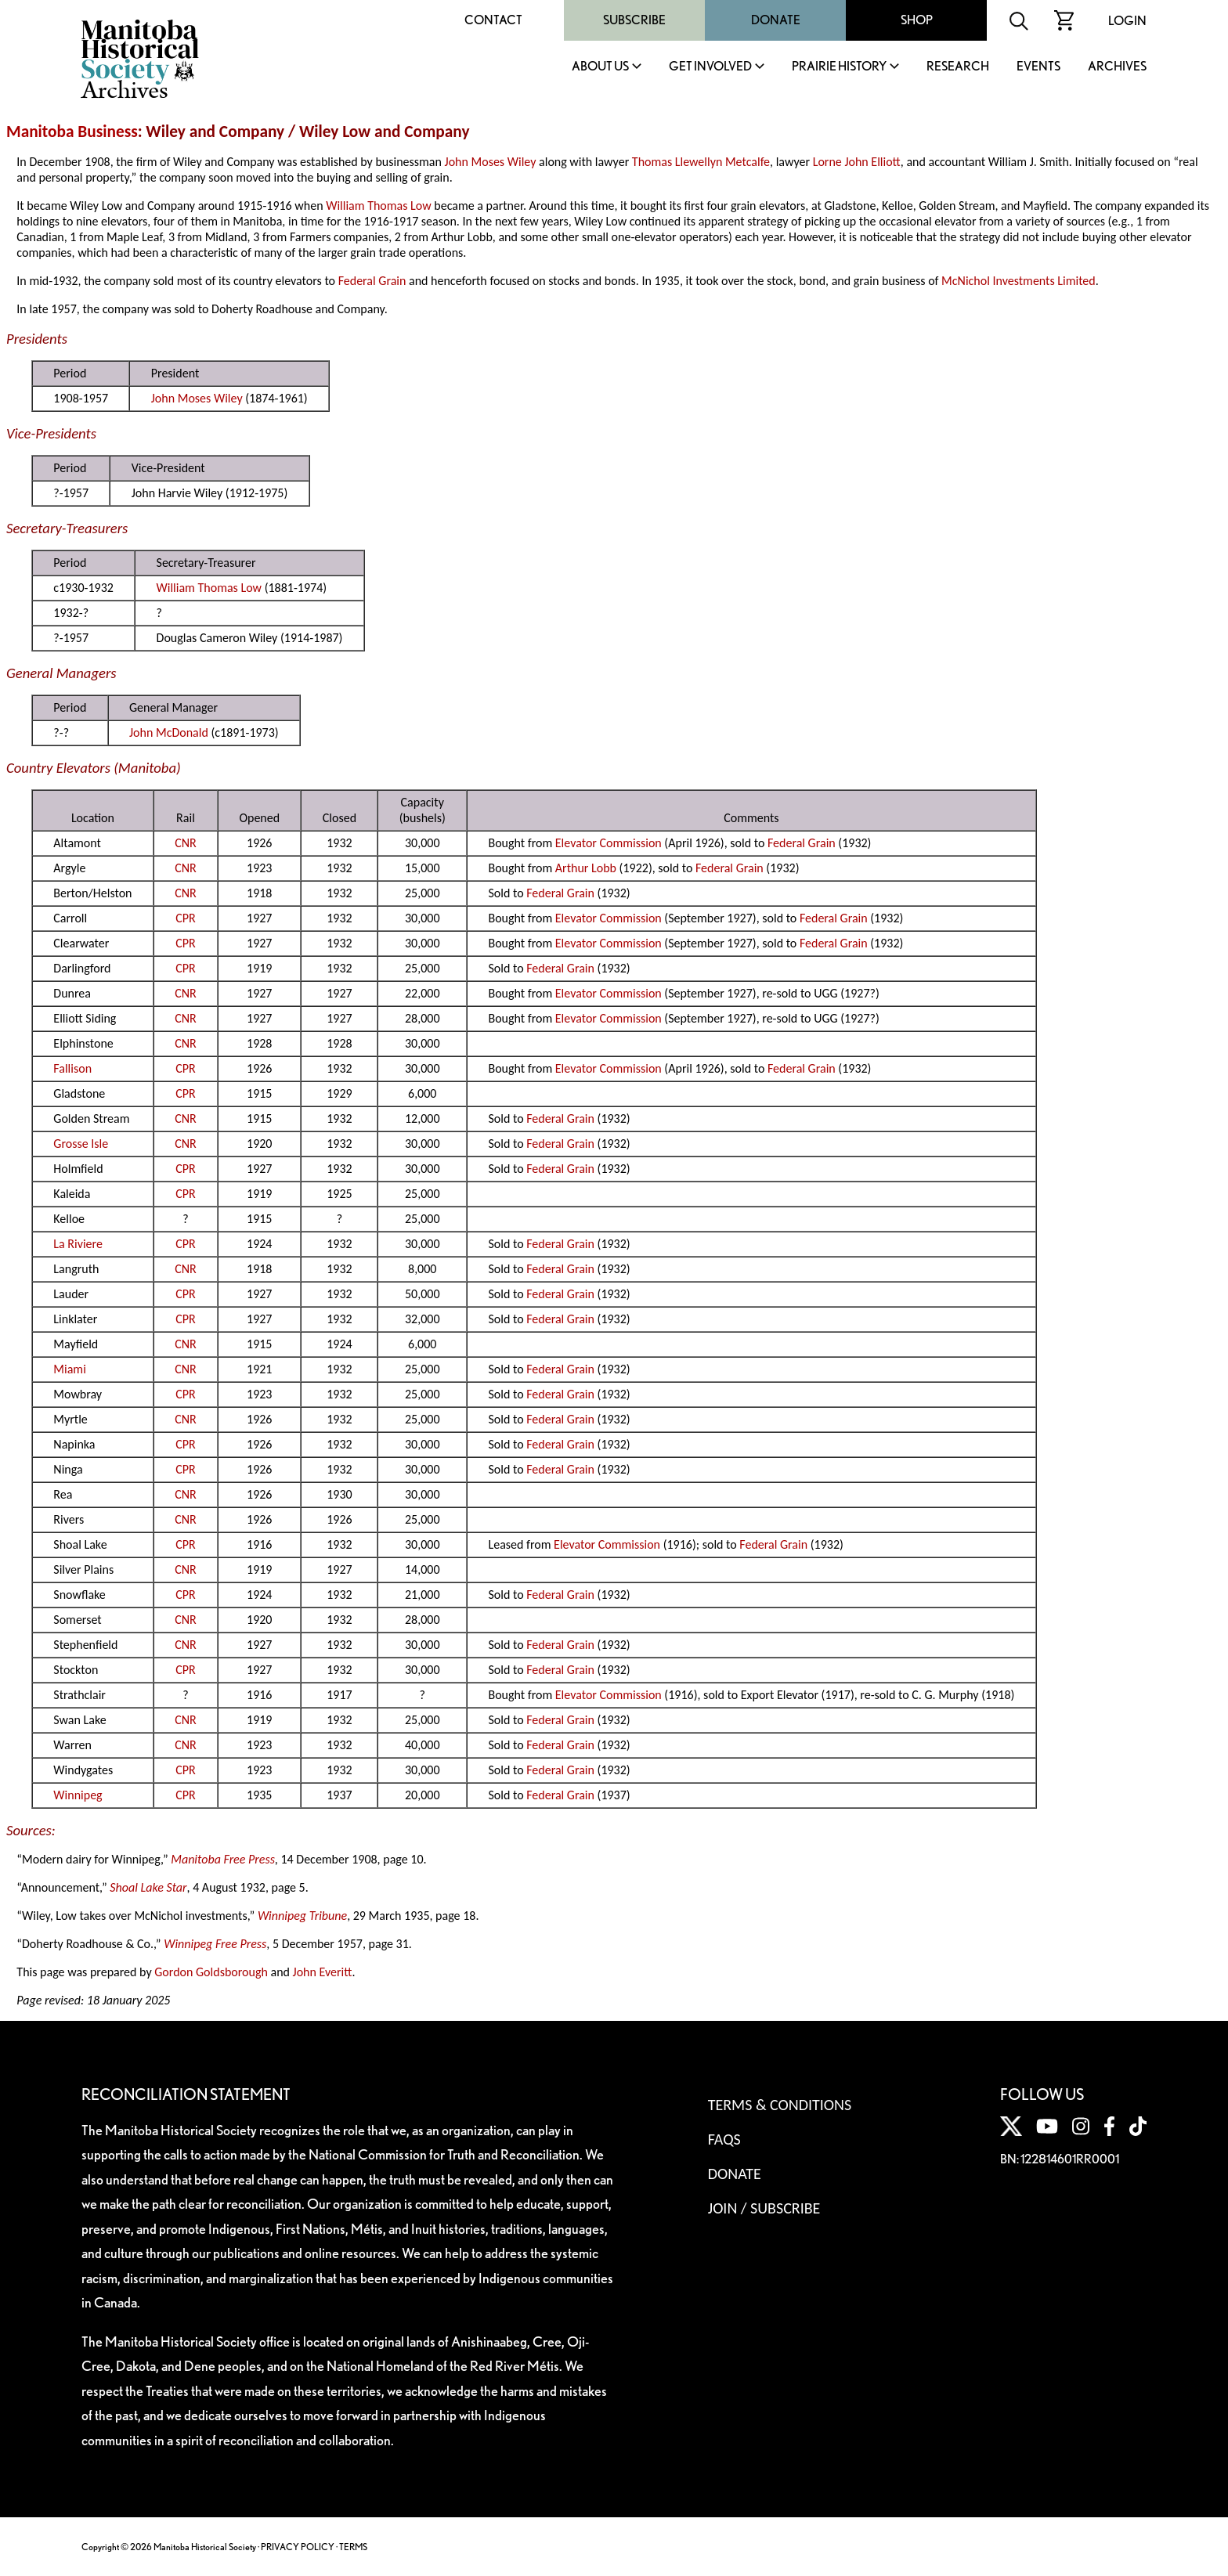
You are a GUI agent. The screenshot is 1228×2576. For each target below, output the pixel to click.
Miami (69, 1369)
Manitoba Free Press (223, 1859)
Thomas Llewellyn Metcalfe (701, 161)
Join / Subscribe (764, 2208)
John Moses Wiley (490, 161)
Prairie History (839, 67)
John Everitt (322, 1971)
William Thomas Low (378, 205)
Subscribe (634, 20)
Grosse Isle (80, 1143)
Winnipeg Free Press (215, 1943)
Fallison (72, 1068)
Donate (775, 20)
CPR (185, 918)
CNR (186, 842)
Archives (1117, 67)
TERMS (353, 2547)
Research (957, 67)
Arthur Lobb (585, 867)
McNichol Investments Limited (1018, 280)
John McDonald (168, 732)
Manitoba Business (72, 131)
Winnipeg (77, 1795)
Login (1127, 20)
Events (1038, 67)
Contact (493, 20)
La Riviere (78, 1243)
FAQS (724, 2139)
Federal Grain (372, 280)
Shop (917, 20)
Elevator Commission (608, 842)
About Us (600, 67)
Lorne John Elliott (857, 161)
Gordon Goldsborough (211, 1971)
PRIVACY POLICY (297, 2547)
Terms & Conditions (779, 2104)
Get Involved (710, 67)
